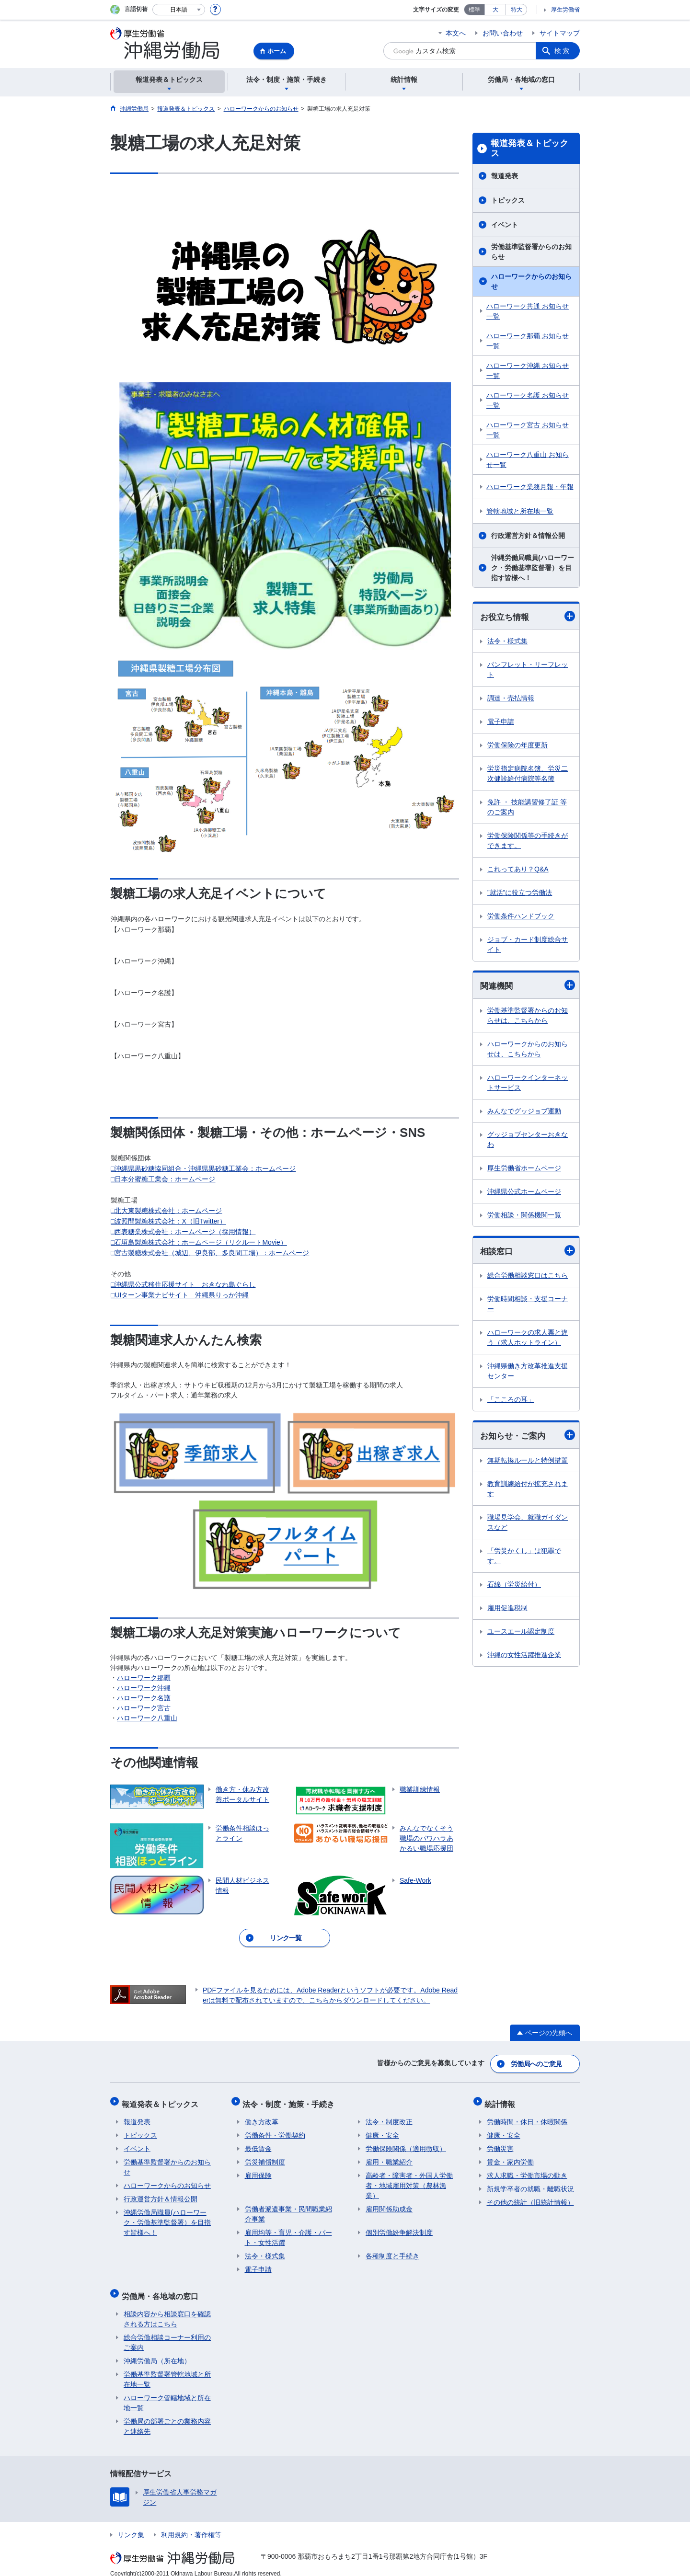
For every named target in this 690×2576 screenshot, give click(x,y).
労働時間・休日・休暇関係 (527, 2116)
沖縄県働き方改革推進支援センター (527, 1372)
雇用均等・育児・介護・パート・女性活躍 (288, 2232)
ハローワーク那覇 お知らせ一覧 (527, 341)
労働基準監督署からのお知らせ (531, 252)
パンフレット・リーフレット (527, 670)
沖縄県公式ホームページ (524, 1192)
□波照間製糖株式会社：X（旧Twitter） (168, 1221)
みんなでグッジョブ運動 (524, 1112)
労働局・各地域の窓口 (162, 2288)
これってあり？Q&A (518, 869)
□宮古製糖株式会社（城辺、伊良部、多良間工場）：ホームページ (210, 1253)
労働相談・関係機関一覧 (524, 1216)
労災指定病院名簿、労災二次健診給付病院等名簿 (527, 774)
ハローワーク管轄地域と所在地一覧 (167, 2393)
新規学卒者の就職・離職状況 (530, 2183)
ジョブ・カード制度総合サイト (527, 945)
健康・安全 (382, 2129)
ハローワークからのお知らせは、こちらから (527, 1050)
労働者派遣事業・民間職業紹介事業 (288, 2208)
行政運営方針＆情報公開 (528, 535)
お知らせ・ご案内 (527, 1436)
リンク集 (130, 2525)
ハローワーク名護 (144, 1698)
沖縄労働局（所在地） (157, 2351)
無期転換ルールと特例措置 (527, 1462)
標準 (474, 9)
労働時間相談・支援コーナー (527, 1305)
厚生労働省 (565, 9)
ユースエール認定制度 (520, 1633)
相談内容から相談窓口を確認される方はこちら (167, 2309)
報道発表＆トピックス (529, 148)
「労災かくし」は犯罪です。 (524, 1558)
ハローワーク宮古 (144, 1708)
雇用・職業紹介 (389, 2156)
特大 (516, 9)
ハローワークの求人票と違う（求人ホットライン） (527, 1339)
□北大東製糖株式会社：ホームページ (166, 1210)
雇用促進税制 (507, 1610)
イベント (504, 225)
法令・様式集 (507, 641)
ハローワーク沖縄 (144, 1688)
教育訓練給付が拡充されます (527, 1491)
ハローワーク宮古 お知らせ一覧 (527, 430)
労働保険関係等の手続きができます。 (527, 841)
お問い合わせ (503, 33)
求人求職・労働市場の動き (527, 2170)
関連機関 (527, 986)
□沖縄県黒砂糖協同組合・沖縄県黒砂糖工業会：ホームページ (203, 1168)
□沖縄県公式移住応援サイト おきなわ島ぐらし (183, 1284)
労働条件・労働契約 (275, 2129)
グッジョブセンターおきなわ (527, 1140)
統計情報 (502, 2100)
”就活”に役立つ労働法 (519, 893)
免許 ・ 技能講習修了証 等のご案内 (527, 807)
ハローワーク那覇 (144, 1678)
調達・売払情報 (510, 698)
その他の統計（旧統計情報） (530, 2196)
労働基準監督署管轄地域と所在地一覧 (167, 2369)
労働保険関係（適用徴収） (406, 2143)
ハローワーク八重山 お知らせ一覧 (527, 460)
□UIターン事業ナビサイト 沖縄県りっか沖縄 (180, 1295)
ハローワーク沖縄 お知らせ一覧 (527, 370)
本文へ (456, 33)
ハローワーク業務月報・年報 (530, 487)
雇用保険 (258, 2170)
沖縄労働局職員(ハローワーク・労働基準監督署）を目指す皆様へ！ (532, 568)
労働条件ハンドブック (520, 916)
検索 (562, 51)
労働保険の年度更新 (517, 745)
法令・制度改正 (389, 2116)
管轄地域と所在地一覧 (519, 511)
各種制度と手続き (392, 2250)
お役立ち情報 (527, 616)
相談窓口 (527, 1251)
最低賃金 (258, 2143)
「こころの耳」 (510, 1401)
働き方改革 (261, 2116)
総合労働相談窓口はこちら (527, 1277)
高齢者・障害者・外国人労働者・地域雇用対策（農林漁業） (409, 2180)
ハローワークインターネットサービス (527, 1083)
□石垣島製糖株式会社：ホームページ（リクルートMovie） (199, 1242)
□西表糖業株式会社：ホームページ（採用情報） (183, 1232)
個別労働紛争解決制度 (399, 2227)
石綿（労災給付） (514, 1586)
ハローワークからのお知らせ (531, 281)
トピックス (508, 200)
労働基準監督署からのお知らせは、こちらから (527, 1016)
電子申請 (500, 722)
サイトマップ (560, 33)
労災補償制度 (265, 2156)
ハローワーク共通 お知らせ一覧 (527, 311)
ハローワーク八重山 (147, 1718)
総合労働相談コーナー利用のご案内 (167, 2332)
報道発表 (504, 176)
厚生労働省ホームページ (524, 1169)
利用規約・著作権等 (191, 2525)
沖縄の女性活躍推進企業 (524, 1656)
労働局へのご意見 (536, 2062)
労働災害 (500, 2143)
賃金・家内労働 (510, 2156)
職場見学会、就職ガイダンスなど (527, 1524)
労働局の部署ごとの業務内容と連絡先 (167, 2416)
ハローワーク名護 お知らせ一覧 (527, 400)
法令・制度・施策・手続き (291, 2100)
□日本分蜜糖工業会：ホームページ (163, 1179)
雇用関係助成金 (389, 2203)
